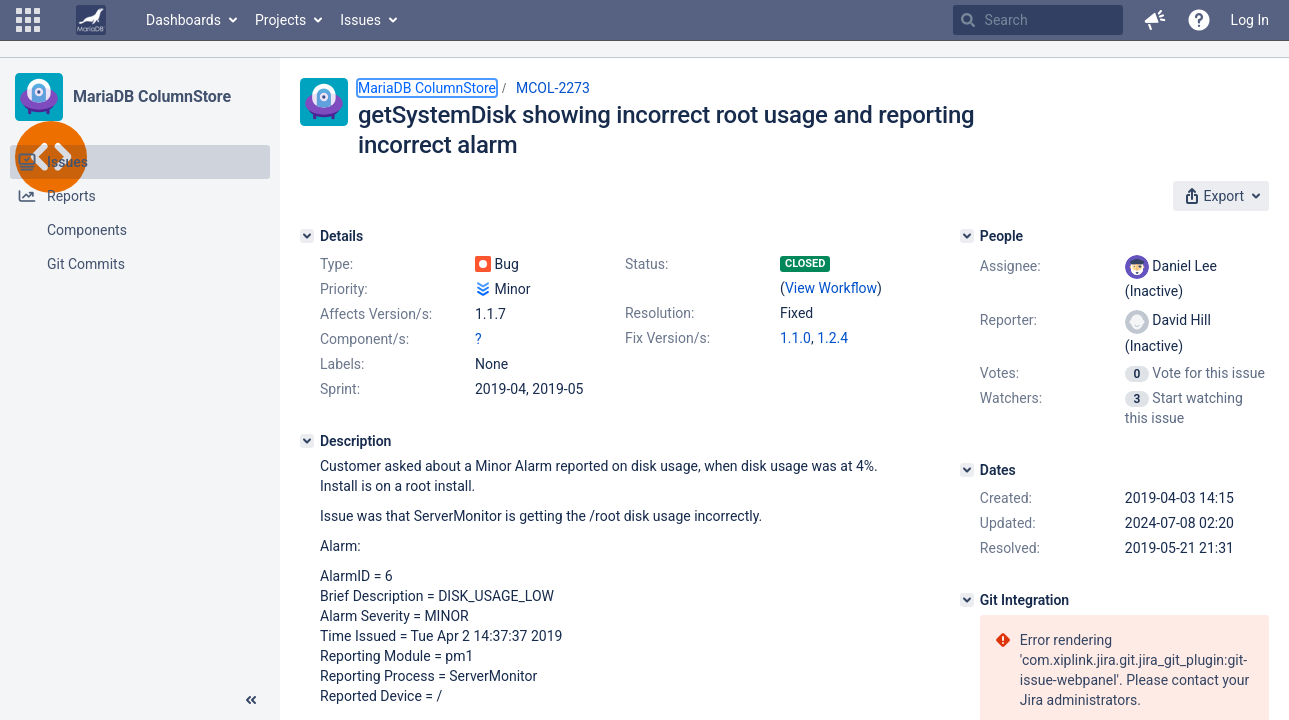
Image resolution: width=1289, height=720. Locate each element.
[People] (967, 236)
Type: (336, 264)
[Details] (307, 236)
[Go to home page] (91, 20)
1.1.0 (795, 338)
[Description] (307, 441)
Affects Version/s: (376, 314)
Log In (1250, 20)
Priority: (344, 289)
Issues (360, 20)
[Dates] (967, 470)
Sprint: (340, 389)
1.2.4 (832, 338)
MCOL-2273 (553, 88)
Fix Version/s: (667, 338)
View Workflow (831, 288)
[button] (28, 20)
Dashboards (183, 20)
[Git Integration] (967, 600)
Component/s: (364, 339)
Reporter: (1008, 320)
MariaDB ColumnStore (152, 96)
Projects (280, 20)
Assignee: (1010, 266)
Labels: (342, 364)
